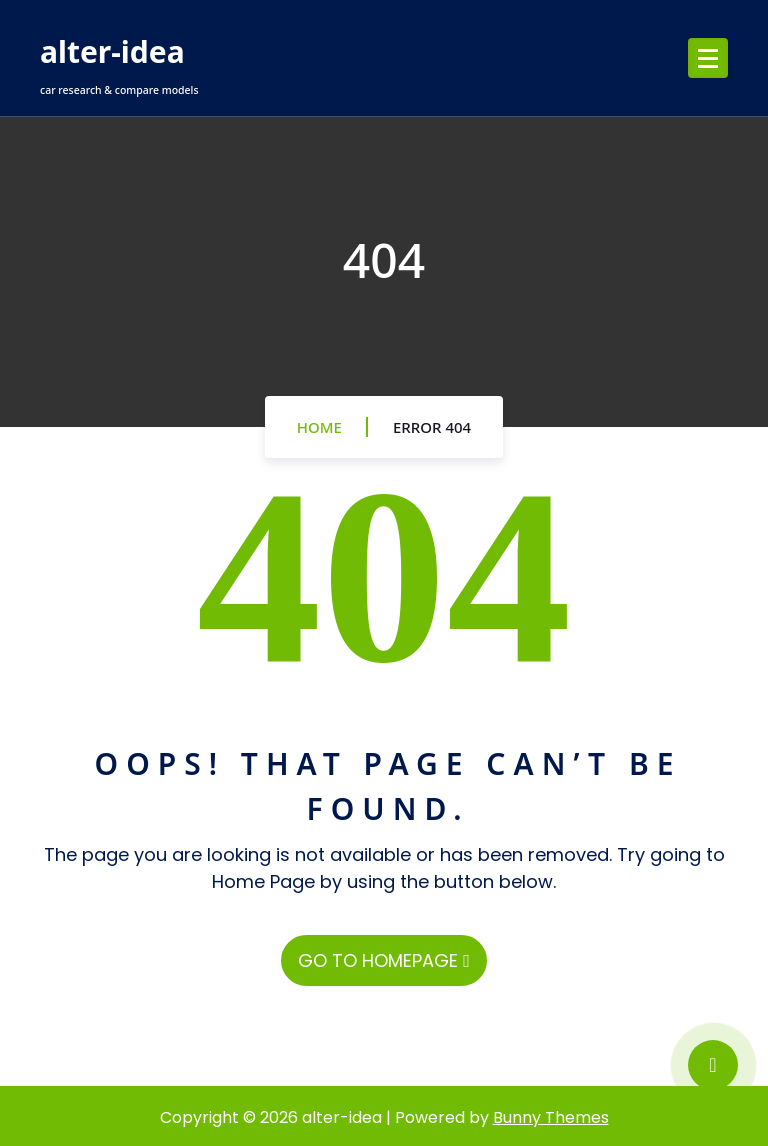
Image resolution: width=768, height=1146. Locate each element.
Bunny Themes (551, 1117)
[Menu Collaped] (708, 58)
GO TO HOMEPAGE (384, 960)
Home (319, 427)
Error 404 (432, 427)
